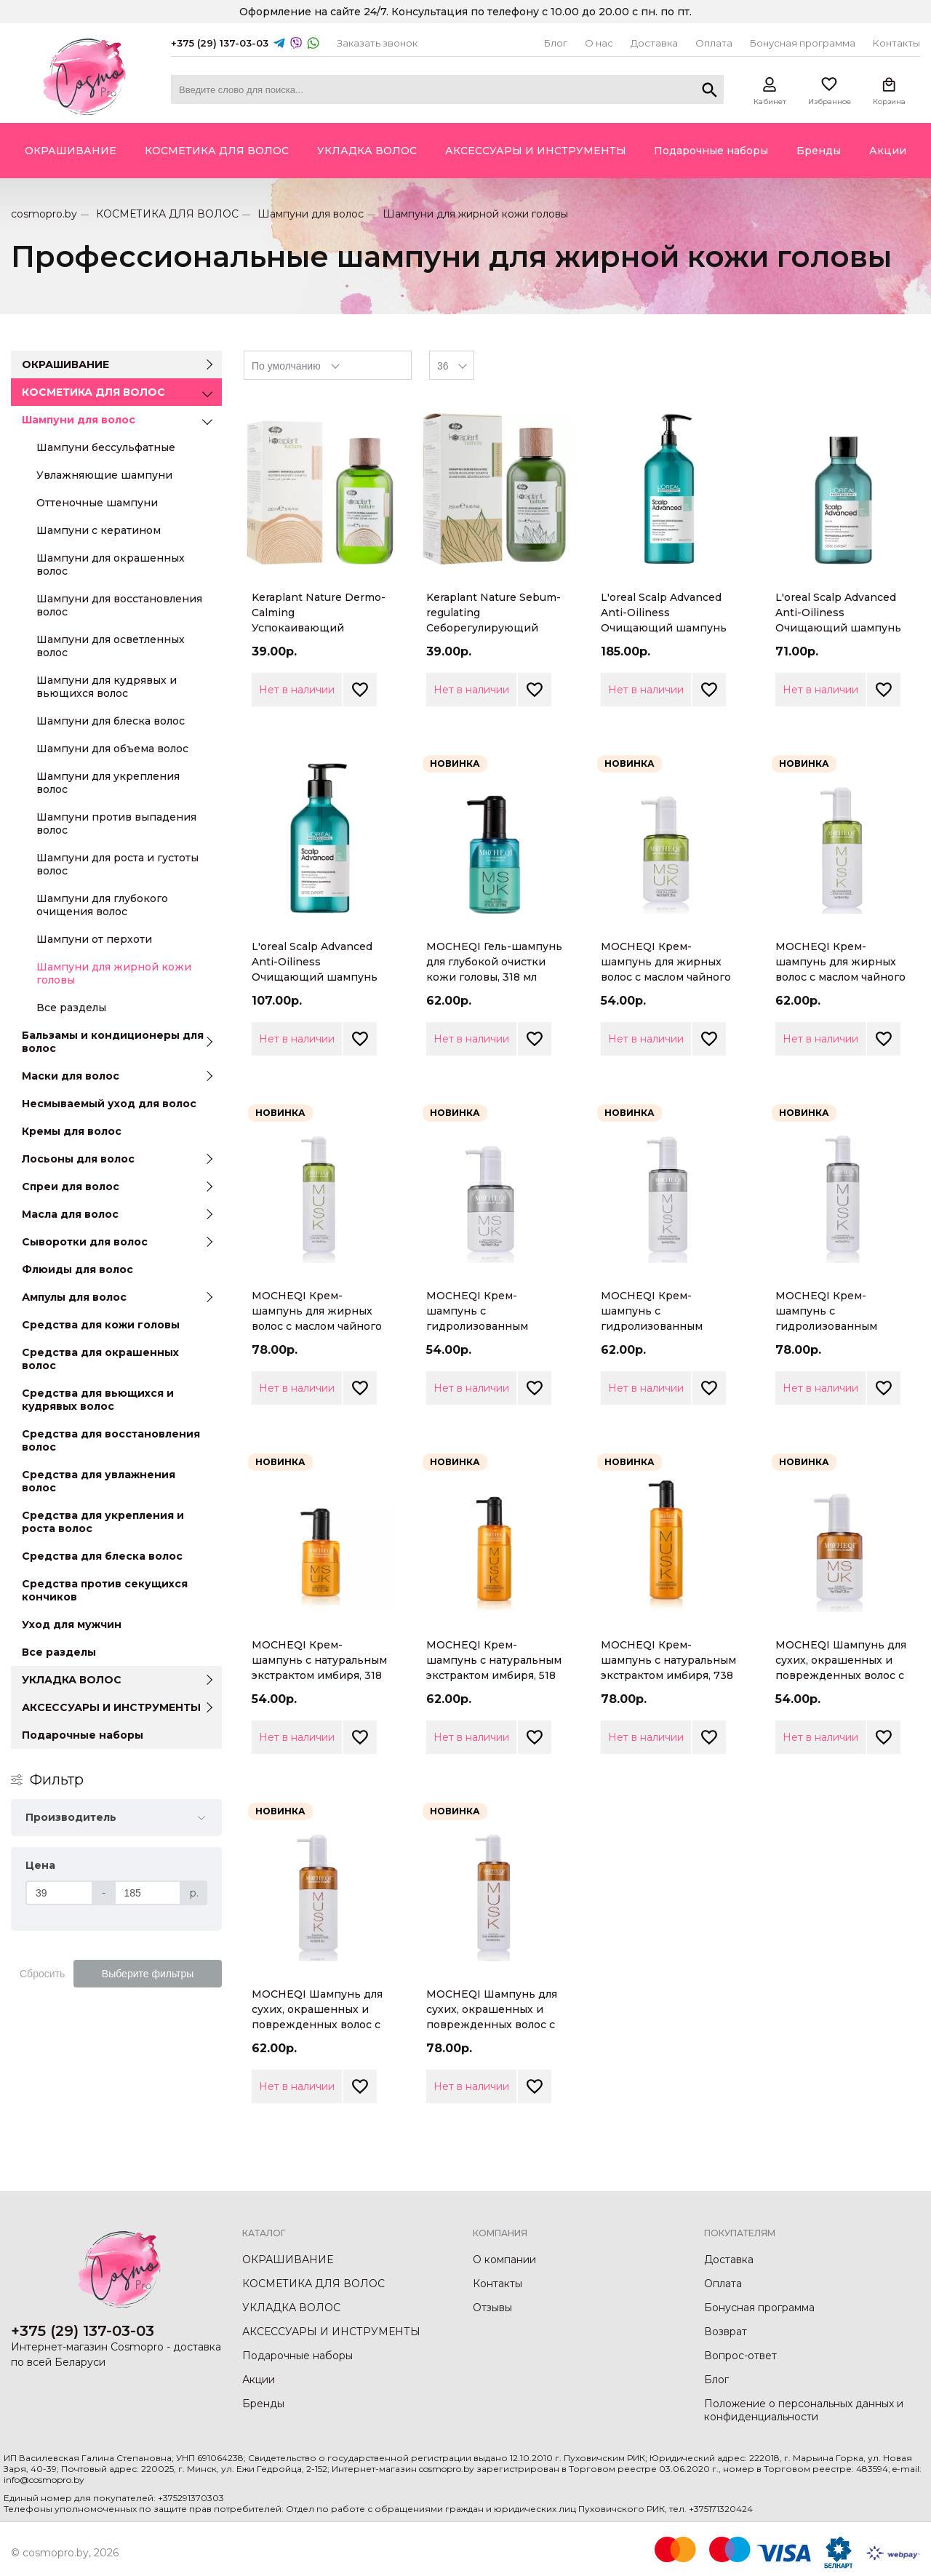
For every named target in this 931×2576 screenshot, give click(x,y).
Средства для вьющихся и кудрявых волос (98, 1400)
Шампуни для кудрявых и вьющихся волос (106, 687)
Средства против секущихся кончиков (105, 1590)
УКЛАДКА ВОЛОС (71, 1679)
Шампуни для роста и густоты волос (117, 864)
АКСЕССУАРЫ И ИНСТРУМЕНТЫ (111, 1707)
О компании (504, 2259)
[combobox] (328, 365)
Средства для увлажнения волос (98, 1481)
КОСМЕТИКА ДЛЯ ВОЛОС (167, 213)
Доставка (654, 43)
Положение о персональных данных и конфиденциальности (803, 2410)
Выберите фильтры (148, 1973)
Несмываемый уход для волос (109, 1103)
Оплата (713, 43)
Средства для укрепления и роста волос (103, 1522)
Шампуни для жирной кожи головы (113, 973)
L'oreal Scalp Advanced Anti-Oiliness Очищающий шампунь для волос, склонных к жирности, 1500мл (664, 628)
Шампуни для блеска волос (110, 720)
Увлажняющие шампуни (104, 475)
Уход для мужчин (71, 1624)
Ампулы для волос (74, 1297)
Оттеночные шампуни (97, 502)
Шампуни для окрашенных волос (110, 564)
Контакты (896, 43)
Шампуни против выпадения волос (116, 823)
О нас (599, 43)
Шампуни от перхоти (94, 939)
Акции (258, 2379)
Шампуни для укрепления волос (108, 783)
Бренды (263, 2403)
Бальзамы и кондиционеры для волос (113, 1042)
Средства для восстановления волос (111, 1440)
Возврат (725, 2331)
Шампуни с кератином (98, 530)
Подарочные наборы (82, 1735)
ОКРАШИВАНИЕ (65, 364)
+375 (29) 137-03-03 (219, 43)
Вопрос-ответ (740, 2355)
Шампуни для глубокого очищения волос (102, 905)
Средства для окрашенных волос (100, 1359)
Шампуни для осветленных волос (110, 646)
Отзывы (492, 2307)
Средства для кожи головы (101, 1324)
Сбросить (42, 1973)
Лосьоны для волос (78, 1158)
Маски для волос (70, 1075)
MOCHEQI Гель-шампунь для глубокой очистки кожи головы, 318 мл (494, 962)
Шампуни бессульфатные (105, 447)
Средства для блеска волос (102, 1556)
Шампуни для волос (310, 213)
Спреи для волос (70, 1186)
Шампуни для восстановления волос (119, 605)
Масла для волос (70, 1214)
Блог (555, 43)
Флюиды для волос (77, 1269)
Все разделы (71, 1007)
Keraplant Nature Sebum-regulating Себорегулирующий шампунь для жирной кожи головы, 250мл (493, 628)
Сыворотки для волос (85, 1241)
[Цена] (59, 1893)
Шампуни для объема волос (112, 748)
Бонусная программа (802, 43)
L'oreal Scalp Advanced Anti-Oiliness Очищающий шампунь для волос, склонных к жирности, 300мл (838, 628)
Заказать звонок (377, 43)
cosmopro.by (44, 213)
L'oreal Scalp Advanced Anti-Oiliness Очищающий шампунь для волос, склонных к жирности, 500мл (314, 977)
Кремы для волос (71, 1131)
